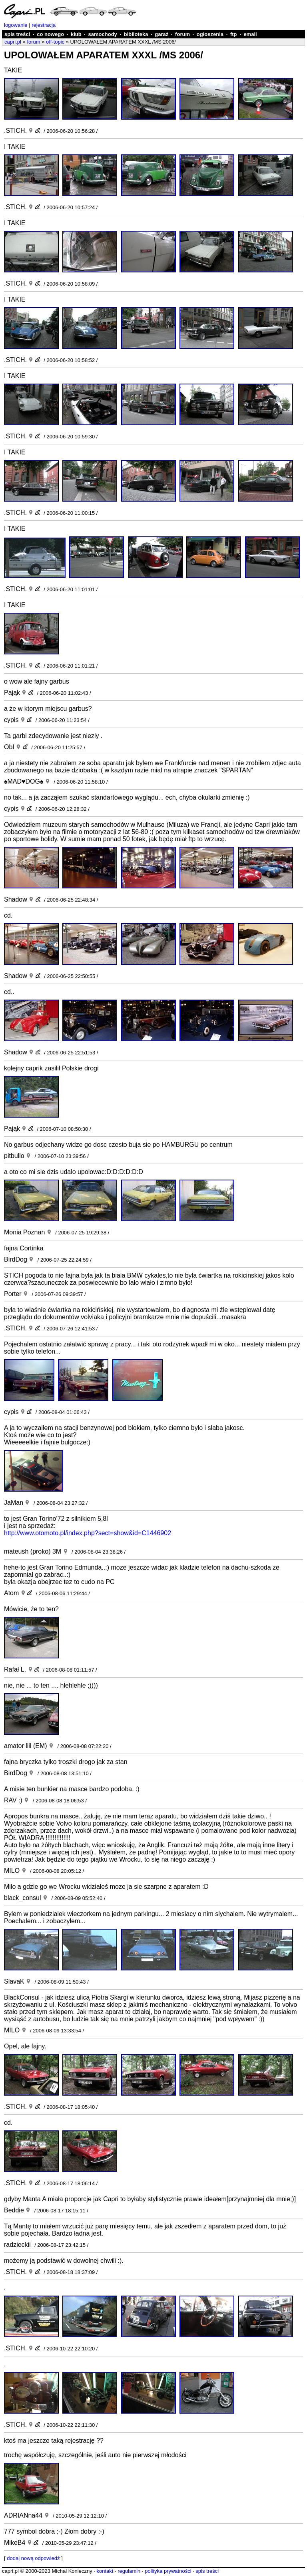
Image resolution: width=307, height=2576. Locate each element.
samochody (102, 34)
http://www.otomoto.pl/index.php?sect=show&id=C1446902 (87, 1533)
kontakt (104, 2571)
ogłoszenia (210, 34)
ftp (233, 34)
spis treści (17, 34)
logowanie (16, 25)
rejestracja (44, 25)
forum (182, 34)
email (250, 34)
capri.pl (12, 42)
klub (76, 34)
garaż (161, 34)
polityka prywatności (168, 2571)
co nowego (50, 34)
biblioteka (136, 34)
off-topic (55, 42)
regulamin (129, 2571)
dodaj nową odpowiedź (33, 2558)
